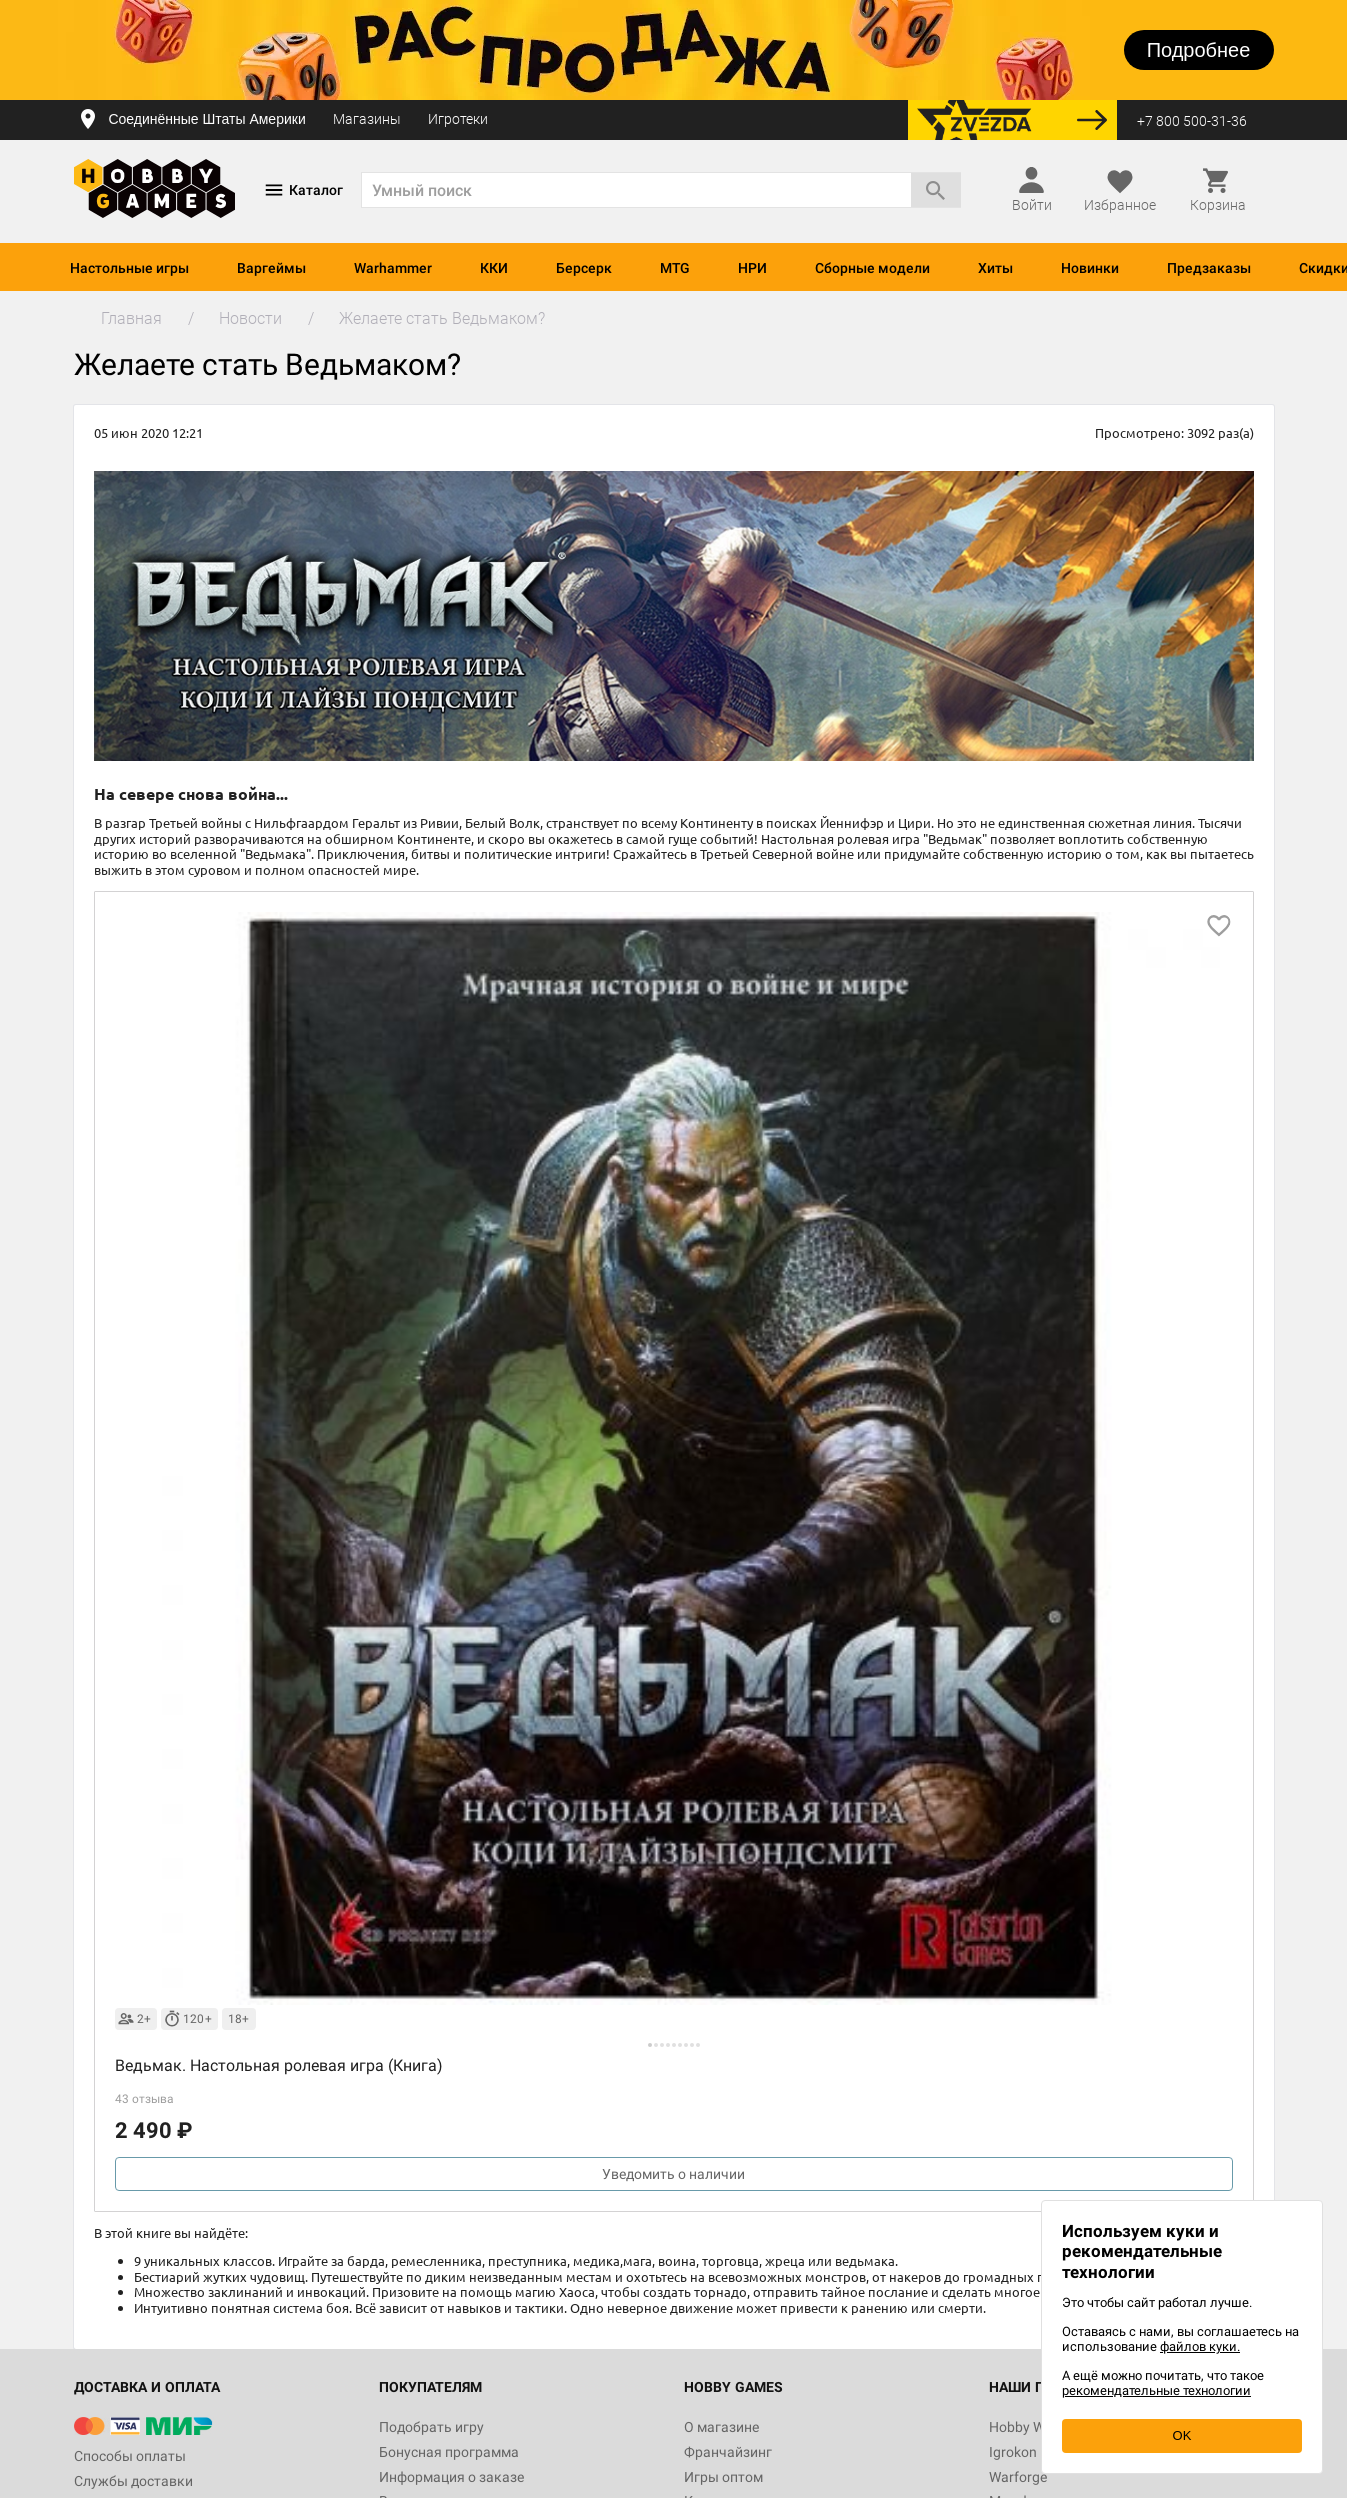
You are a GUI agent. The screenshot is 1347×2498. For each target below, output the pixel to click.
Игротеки (458, 119)
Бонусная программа (449, 2452)
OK (1182, 2435)
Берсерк (584, 268)
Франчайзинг (728, 2452)
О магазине (721, 2427)
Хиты (995, 268)
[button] (650, 2045)
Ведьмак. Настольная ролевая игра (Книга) (279, 2065)
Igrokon (1013, 2452)
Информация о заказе (451, 2477)
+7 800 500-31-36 (1192, 121)
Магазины (367, 119)
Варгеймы (271, 268)
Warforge (1018, 2477)
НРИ (752, 268)
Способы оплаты (130, 2456)
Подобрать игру (431, 2427)
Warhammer (393, 268)
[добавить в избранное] (1219, 926)
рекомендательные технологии (1156, 2390)
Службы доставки (133, 2481)
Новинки (1090, 268)
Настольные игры (129, 268)
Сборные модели (872, 268)
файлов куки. (1200, 2346)
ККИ (494, 268)
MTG (675, 268)
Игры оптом (723, 2477)
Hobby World (1029, 2427)
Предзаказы (1209, 268)
